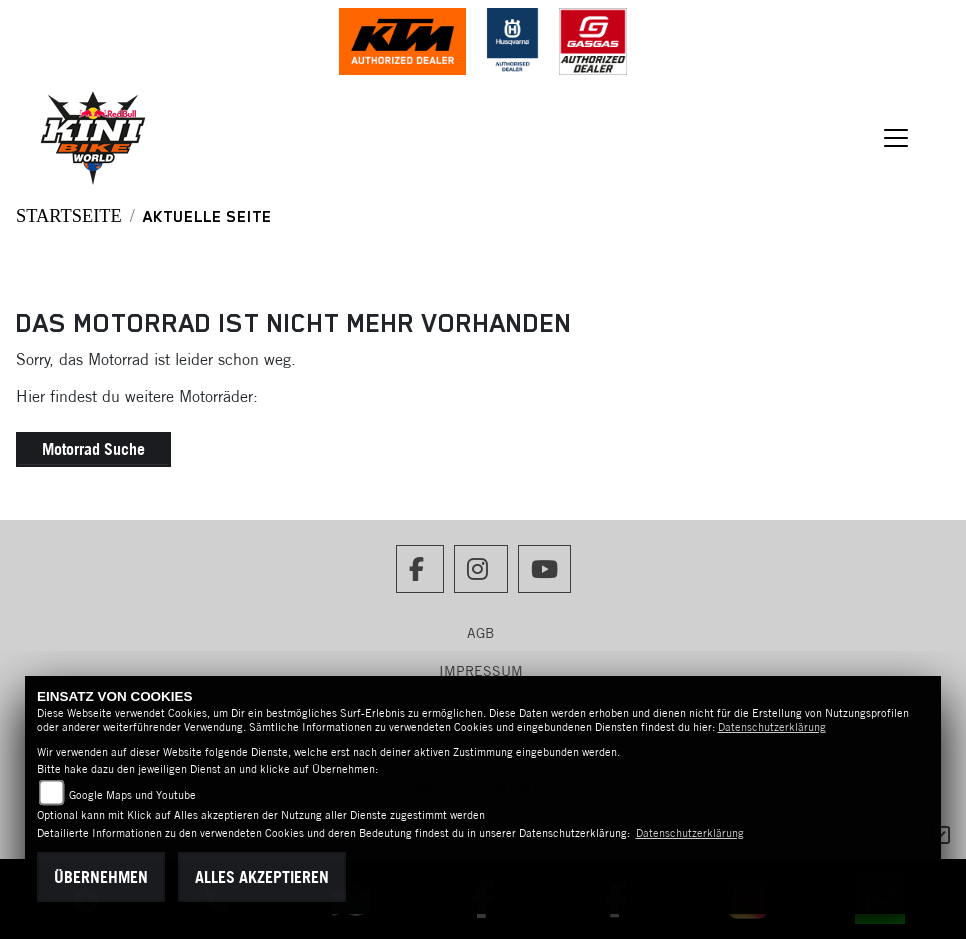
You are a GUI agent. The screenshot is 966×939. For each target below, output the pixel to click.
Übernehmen (101, 877)
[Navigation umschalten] (896, 138)
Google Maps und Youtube (132, 795)
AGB (480, 633)
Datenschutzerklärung (772, 727)
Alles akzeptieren (262, 877)
